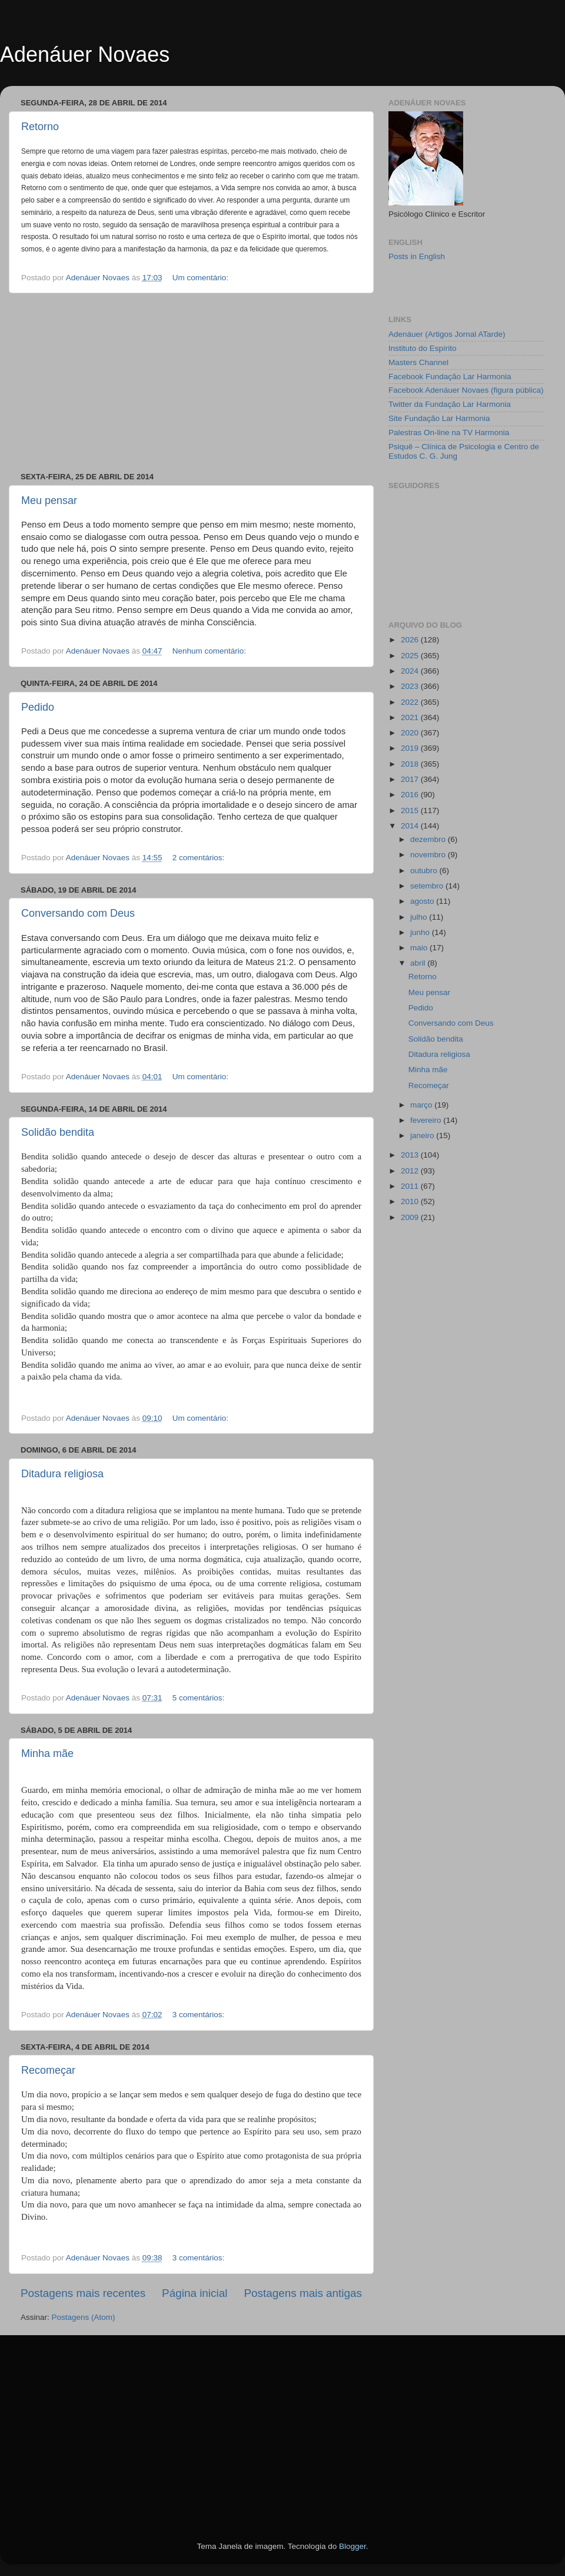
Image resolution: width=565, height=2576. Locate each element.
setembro (428, 885)
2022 (411, 702)
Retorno (40, 126)
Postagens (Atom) (83, 2317)
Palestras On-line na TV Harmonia (448, 432)
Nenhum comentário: (210, 651)
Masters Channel (418, 362)
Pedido (37, 707)
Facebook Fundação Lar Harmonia (449, 376)
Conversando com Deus (78, 913)
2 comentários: (199, 857)
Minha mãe (47, 1753)
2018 (411, 764)
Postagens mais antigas (303, 2293)
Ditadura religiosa (62, 1474)
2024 (411, 671)
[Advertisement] (191, 382)
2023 (411, 686)
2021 (411, 717)
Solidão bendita (57, 1132)
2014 (411, 825)
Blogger (352, 2546)
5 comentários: (199, 1697)
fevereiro (426, 1120)
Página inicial (194, 2293)
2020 (411, 732)
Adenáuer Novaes (85, 54)
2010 (411, 1201)
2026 (411, 639)
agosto (423, 901)
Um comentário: (201, 277)
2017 (411, 779)
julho (419, 917)
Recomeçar (48, 2070)
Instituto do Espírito (422, 348)
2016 (411, 794)
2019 (411, 748)
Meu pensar (49, 500)
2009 (411, 1217)
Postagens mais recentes (83, 2293)
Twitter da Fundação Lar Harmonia (449, 404)
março (422, 1104)
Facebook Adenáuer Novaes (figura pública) (465, 390)
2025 (411, 655)
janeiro (423, 1135)
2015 (411, 810)
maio (420, 947)
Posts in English (416, 256)
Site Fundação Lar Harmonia (439, 418)
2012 (411, 1170)
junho (421, 932)
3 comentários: (199, 2014)
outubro (425, 870)
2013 (411, 1155)
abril (418, 963)
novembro (429, 854)
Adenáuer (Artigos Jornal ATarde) (447, 334)
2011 (411, 1186)
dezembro (429, 839)
